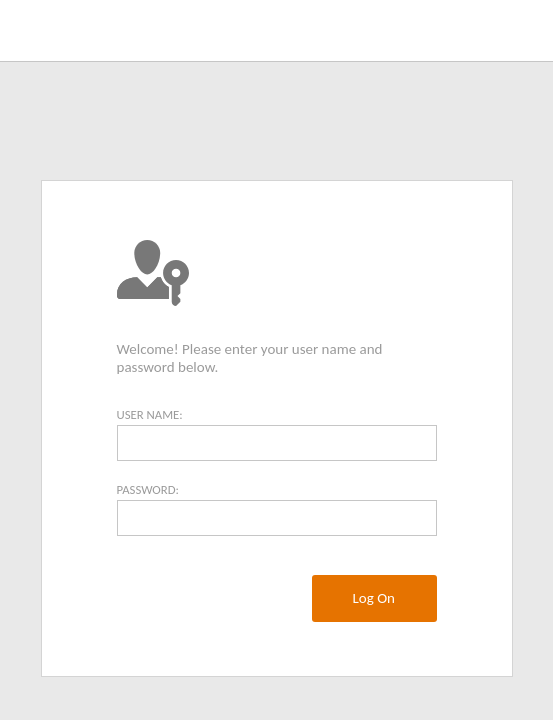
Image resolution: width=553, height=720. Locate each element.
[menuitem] (374, 598)
